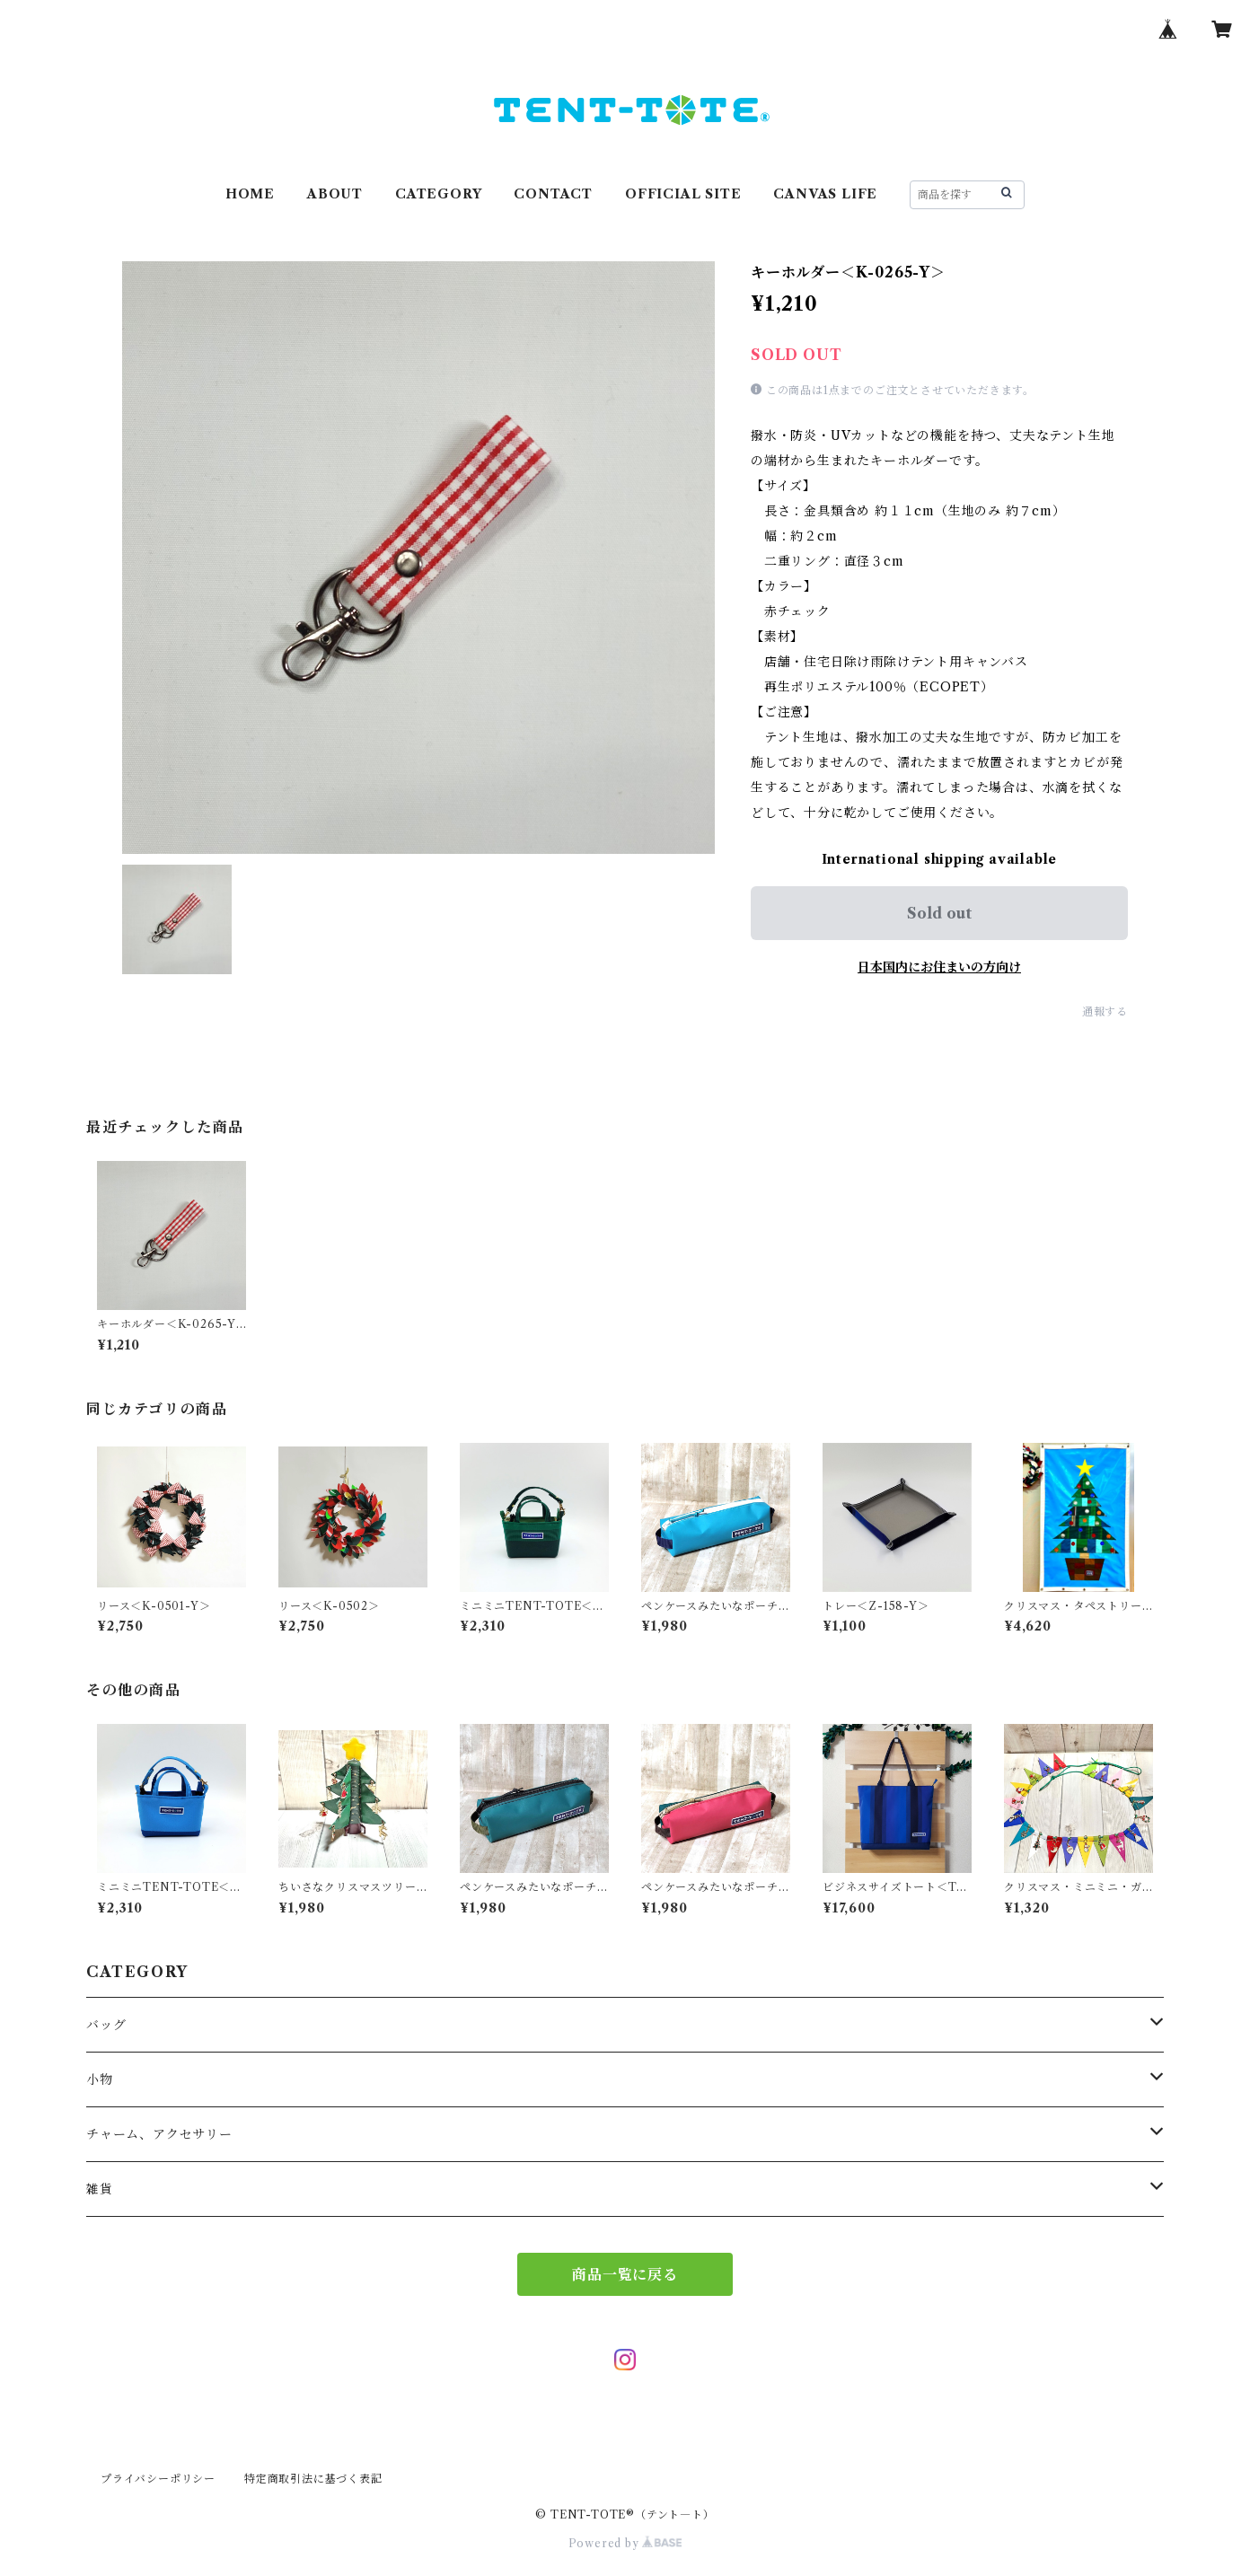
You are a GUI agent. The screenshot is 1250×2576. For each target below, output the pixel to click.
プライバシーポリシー (158, 2478)
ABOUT (335, 194)
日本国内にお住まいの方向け (939, 967)
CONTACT (553, 194)
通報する (1105, 1011)
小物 (99, 2079)
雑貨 (99, 2189)
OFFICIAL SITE (683, 194)
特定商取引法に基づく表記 (313, 2478)
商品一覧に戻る (625, 2274)
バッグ (106, 2025)
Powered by (625, 2543)
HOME (250, 194)
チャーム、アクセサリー (159, 2134)
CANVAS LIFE (825, 194)
